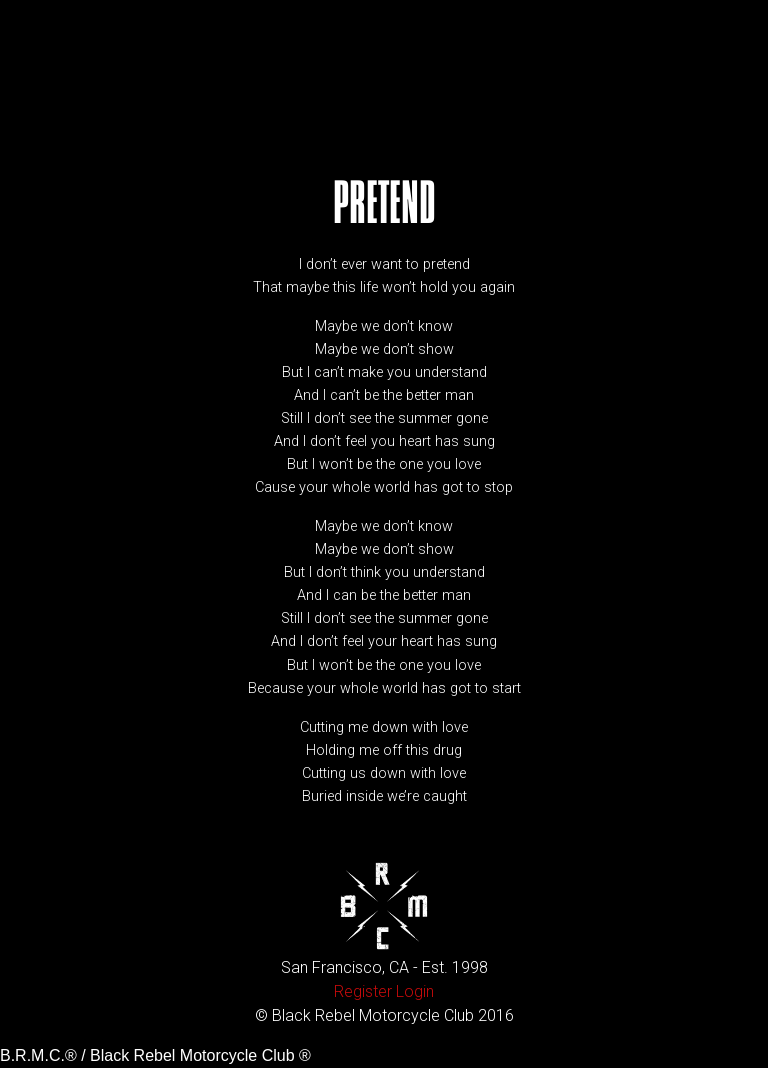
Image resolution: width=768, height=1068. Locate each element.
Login (415, 991)
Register (363, 991)
